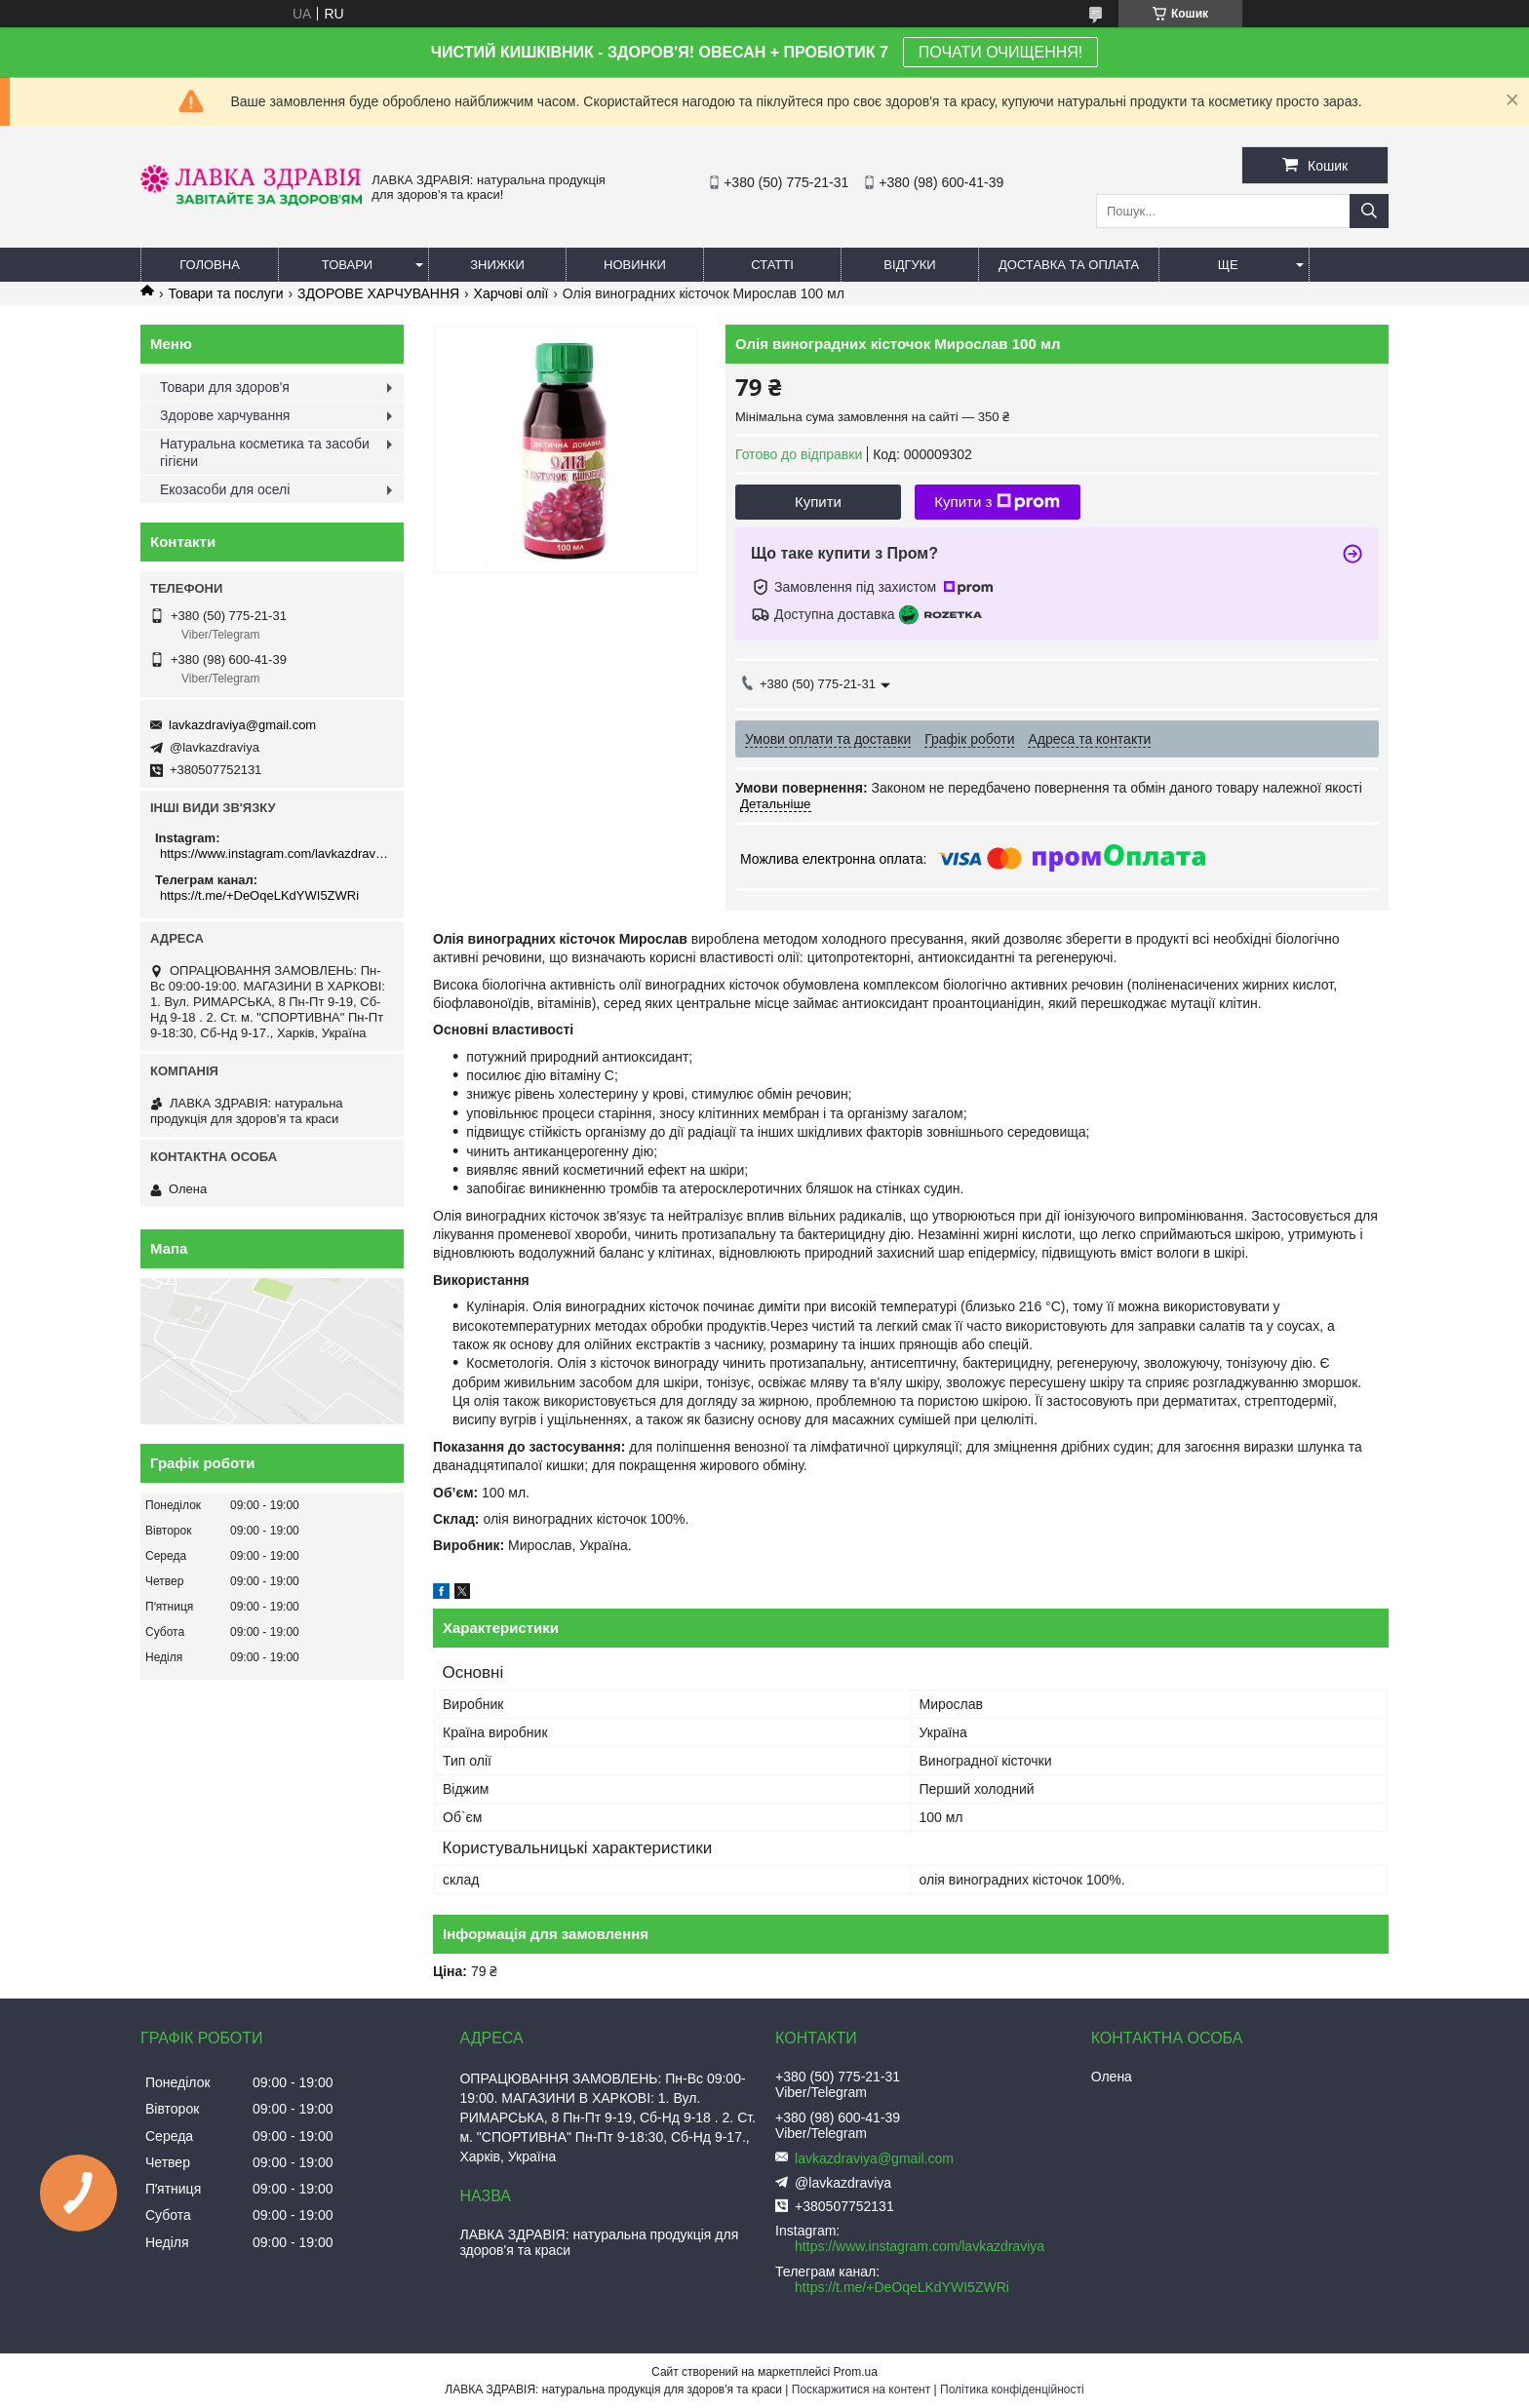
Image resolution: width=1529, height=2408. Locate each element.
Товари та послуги (225, 293)
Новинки (635, 264)
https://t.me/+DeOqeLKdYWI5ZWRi (259, 895)
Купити (818, 501)
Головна (209, 264)
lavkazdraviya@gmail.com (242, 725)
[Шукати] (1369, 211)
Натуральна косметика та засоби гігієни (265, 452)
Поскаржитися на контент (861, 2389)
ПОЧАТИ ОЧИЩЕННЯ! (1000, 52)
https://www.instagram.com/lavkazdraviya (274, 853)
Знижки (497, 264)
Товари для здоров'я (225, 387)
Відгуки (909, 264)
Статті (772, 264)
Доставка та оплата (1069, 264)
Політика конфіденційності (1012, 2389)
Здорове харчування (225, 415)
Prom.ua (856, 2372)
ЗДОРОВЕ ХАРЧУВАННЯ (378, 293)
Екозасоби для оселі (225, 489)
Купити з (997, 502)
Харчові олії (511, 293)
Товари (347, 264)
